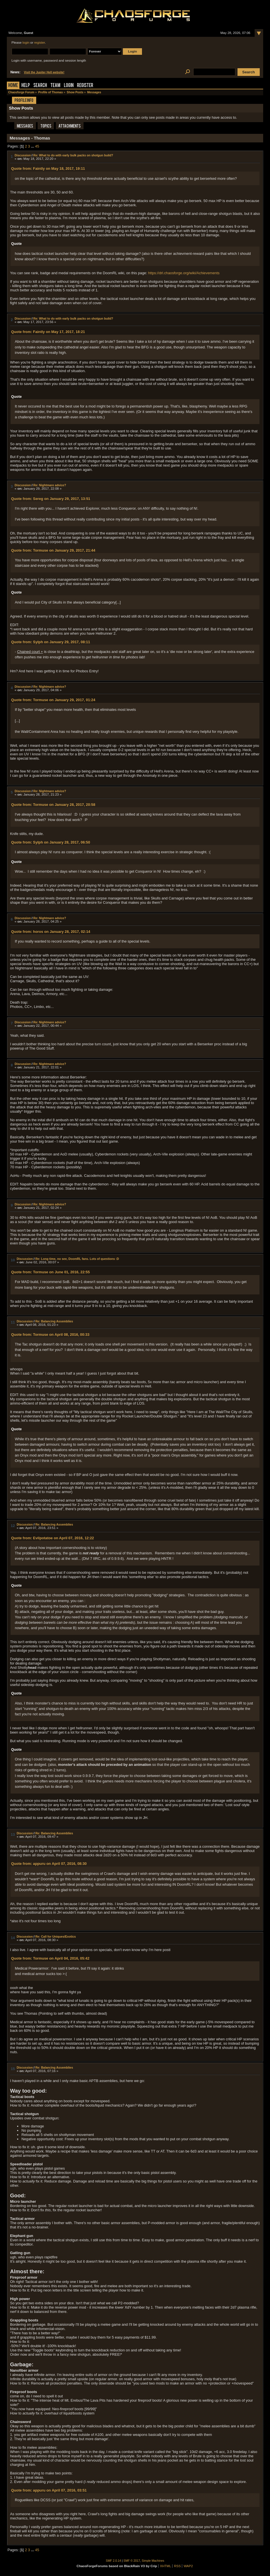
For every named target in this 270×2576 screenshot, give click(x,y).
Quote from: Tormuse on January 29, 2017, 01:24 (53, 700)
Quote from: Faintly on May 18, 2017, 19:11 (48, 168)
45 (37, 146)
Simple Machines (153, 2560)
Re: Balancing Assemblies (54, 1321)
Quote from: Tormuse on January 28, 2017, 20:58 (53, 804)
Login (69, 86)
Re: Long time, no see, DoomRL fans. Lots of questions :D (77, 1258)
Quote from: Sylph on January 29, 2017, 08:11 (50, 642)
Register (85, 86)
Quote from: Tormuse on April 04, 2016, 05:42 (50, 1958)
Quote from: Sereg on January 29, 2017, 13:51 (50, 499)
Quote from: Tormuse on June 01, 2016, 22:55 (50, 1272)
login (26, 42)
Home (13, 86)
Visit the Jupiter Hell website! (44, 72)
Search (40, 86)
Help (25, 86)
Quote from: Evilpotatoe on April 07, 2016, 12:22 (52, 1538)
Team (55, 86)
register (39, 42)
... (33, 146)
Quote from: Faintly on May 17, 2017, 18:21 (48, 332)
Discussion (23, 155)
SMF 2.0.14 (113, 2560)
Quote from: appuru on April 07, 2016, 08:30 (49, 1863)
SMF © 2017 (131, 2560)
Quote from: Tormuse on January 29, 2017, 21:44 (53, 550)
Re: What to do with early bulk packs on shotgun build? (73, 155)
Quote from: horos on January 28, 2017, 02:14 (50, 931)
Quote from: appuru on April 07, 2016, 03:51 (49, 2490)
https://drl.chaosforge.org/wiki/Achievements (183, 273)
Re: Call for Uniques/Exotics (55, 1936)
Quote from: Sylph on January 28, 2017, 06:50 (50, 842)
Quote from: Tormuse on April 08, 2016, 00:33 (50, 1334)
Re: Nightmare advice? (49, 485)
